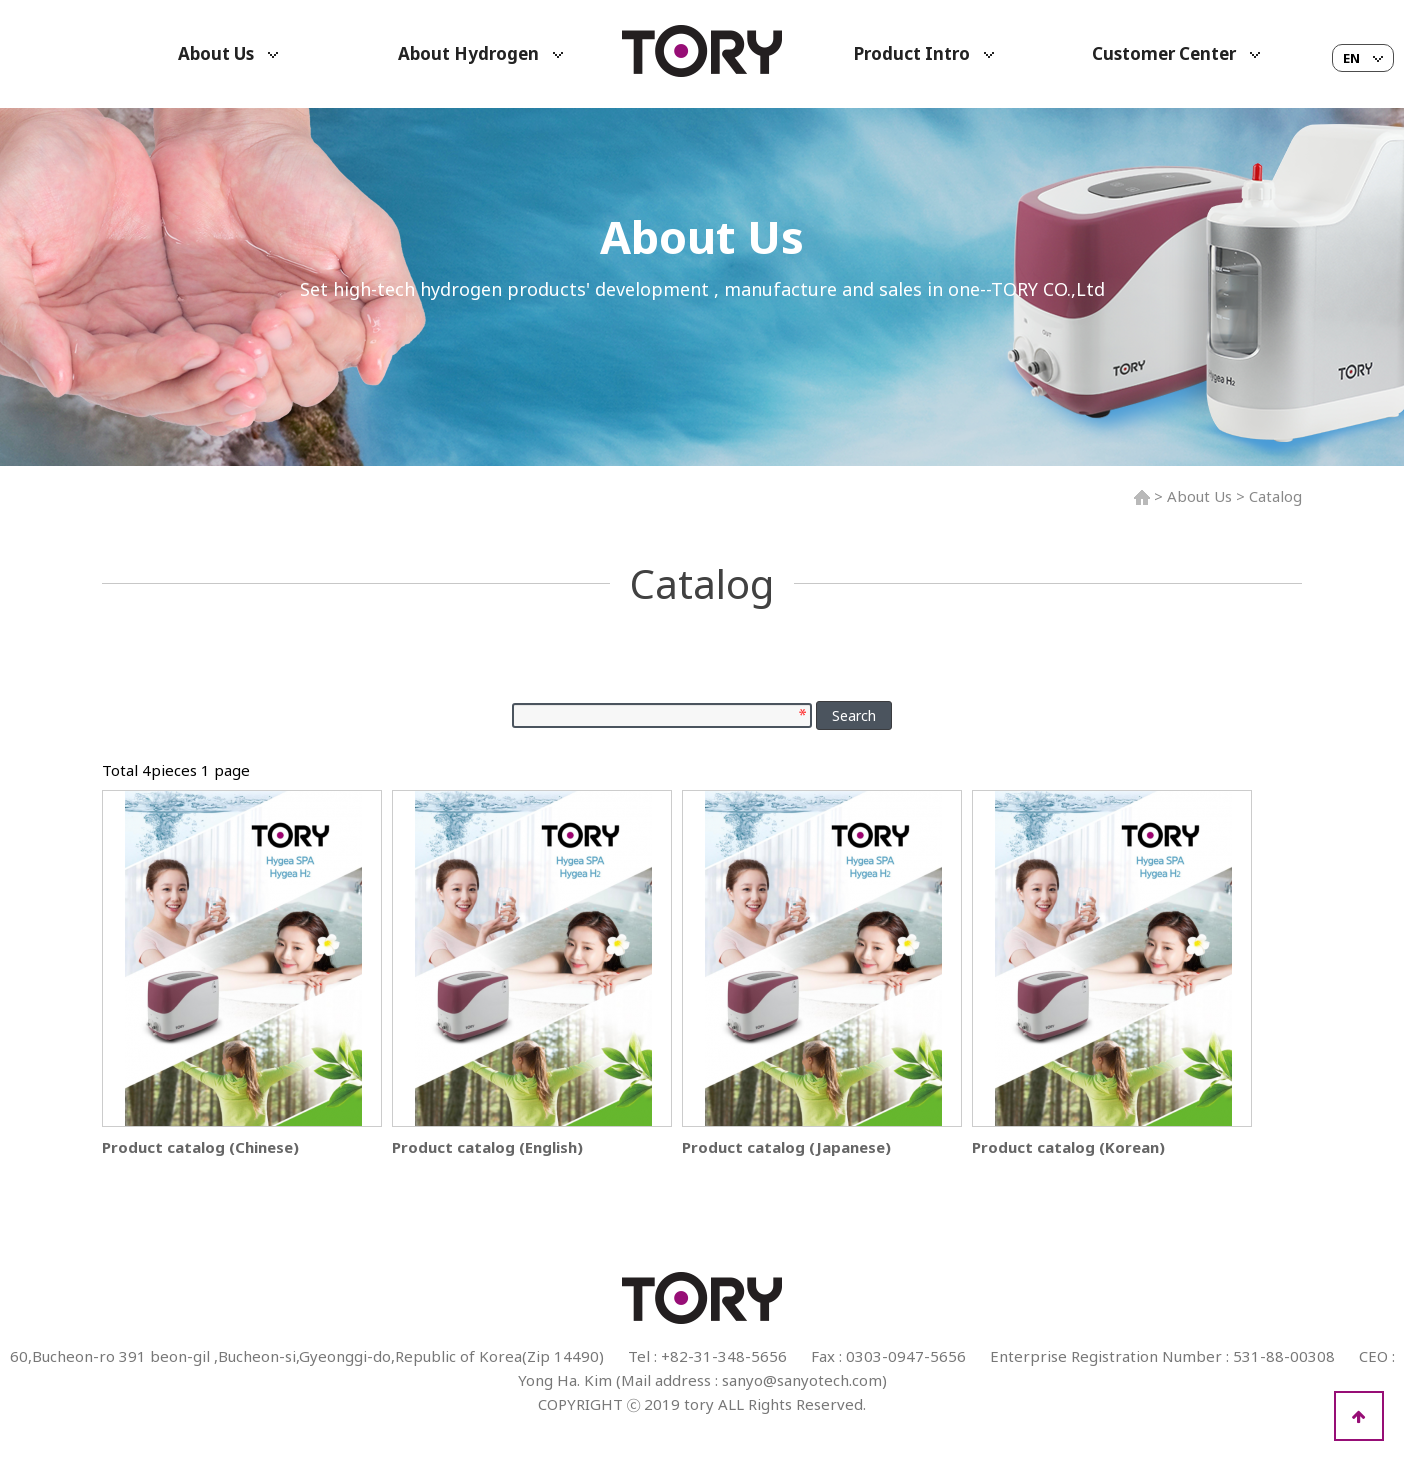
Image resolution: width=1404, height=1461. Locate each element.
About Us (228, 53)
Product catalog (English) (487, 1147)
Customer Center (1176, 53)
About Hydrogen (480, 53)
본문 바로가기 (0, 0)
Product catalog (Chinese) (200, 1147)
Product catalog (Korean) (1068, 1147)
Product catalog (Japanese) (786, 1147)
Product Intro (924, 53)
